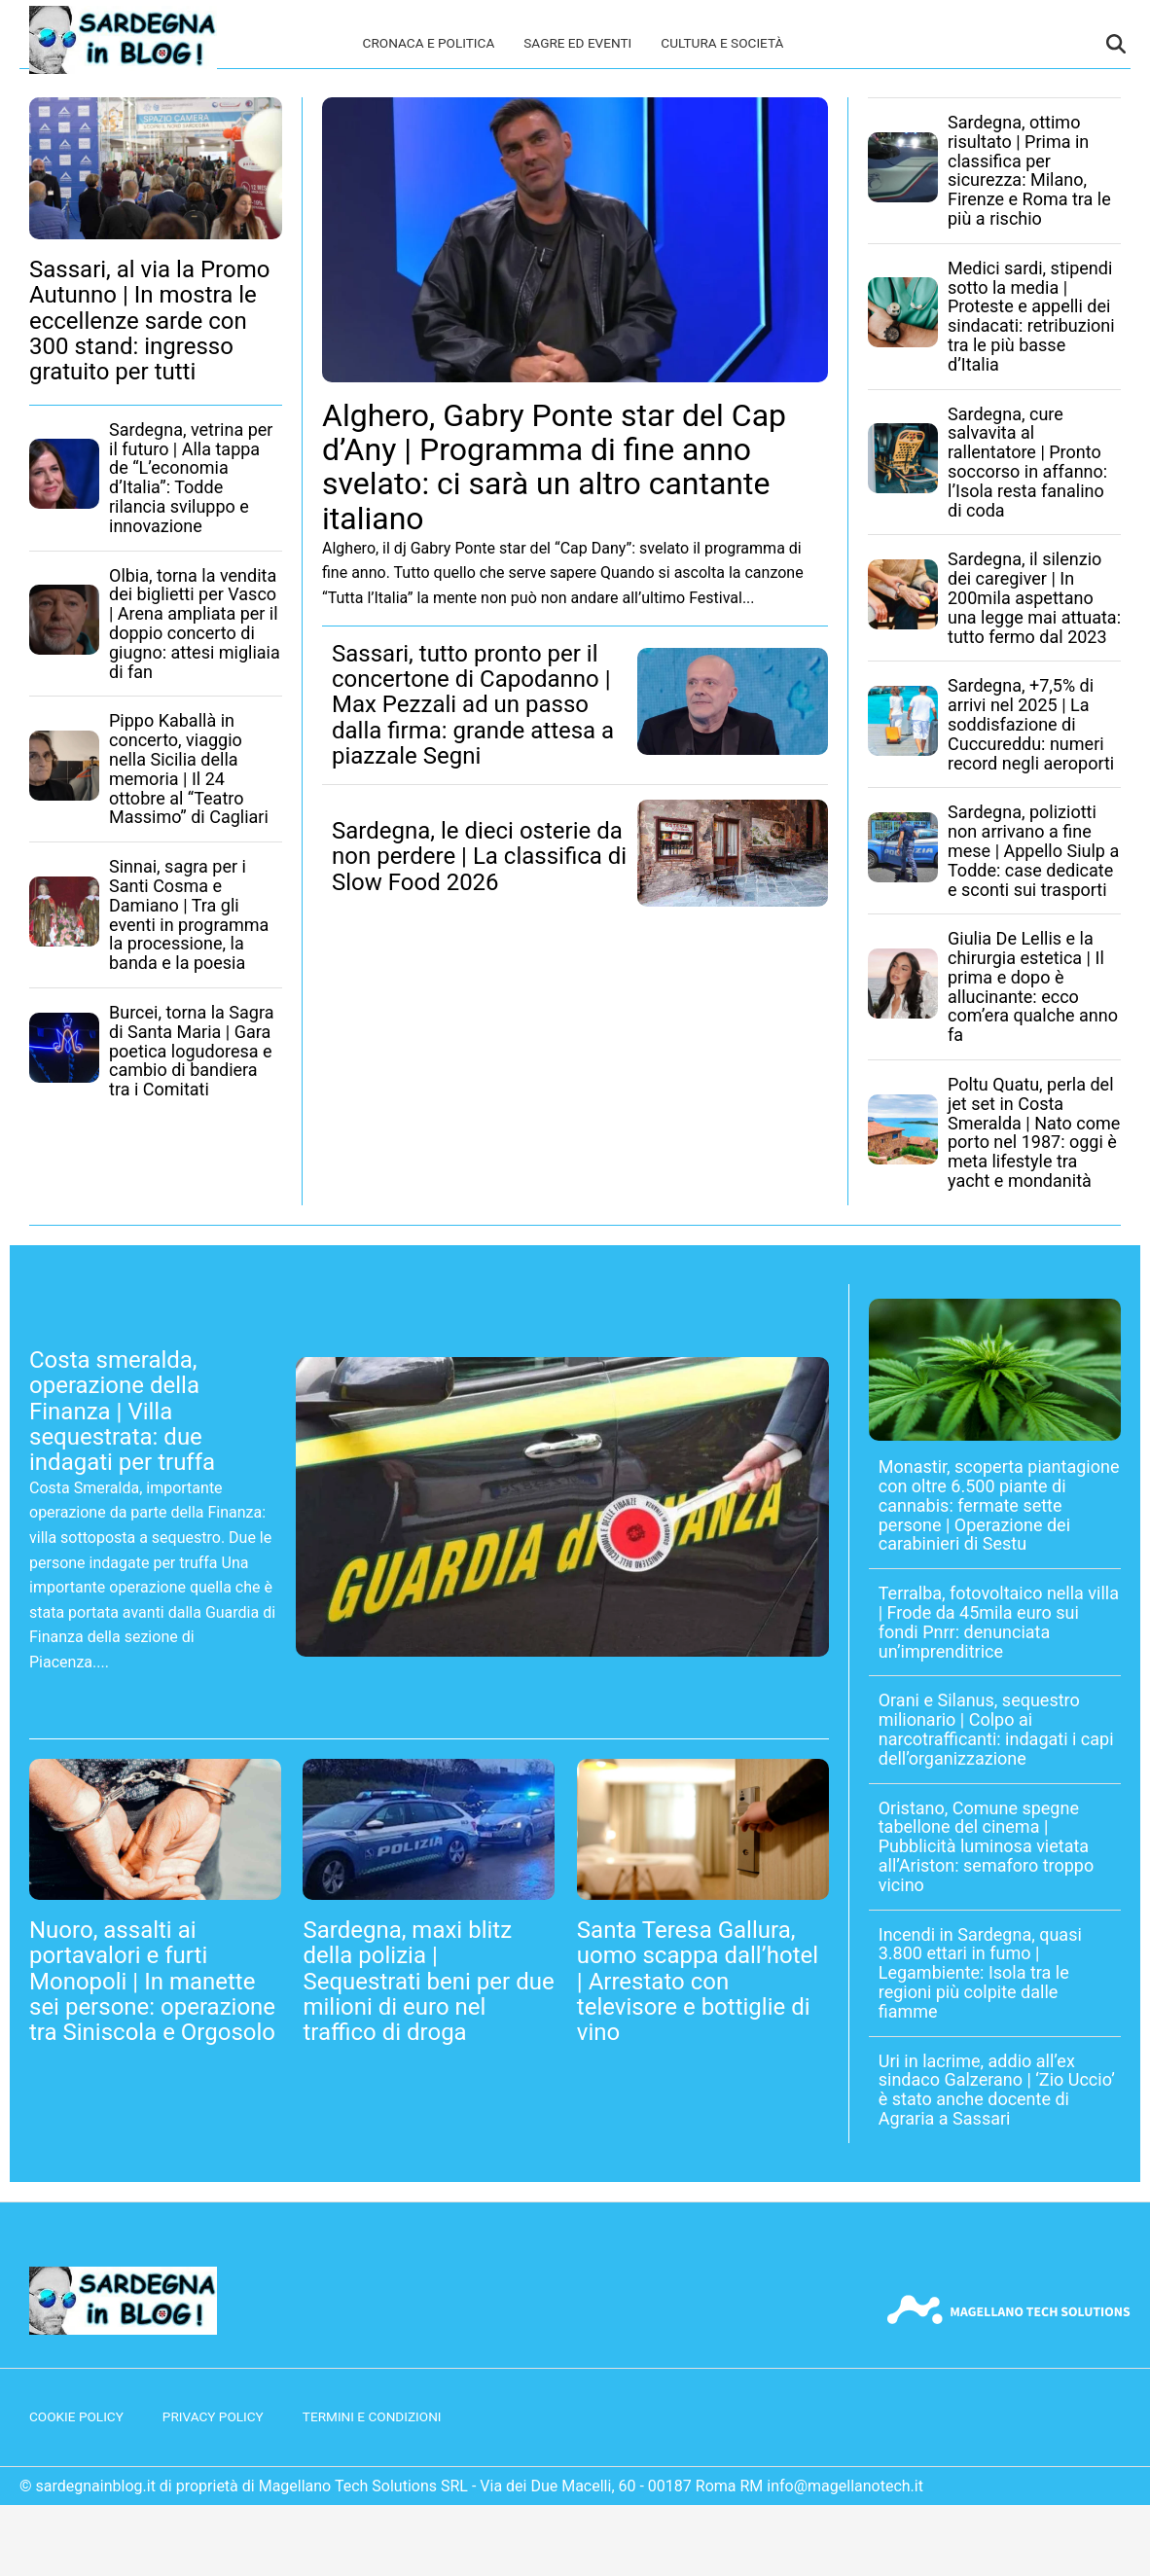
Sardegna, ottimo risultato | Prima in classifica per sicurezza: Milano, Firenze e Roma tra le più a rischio (1029, 170)
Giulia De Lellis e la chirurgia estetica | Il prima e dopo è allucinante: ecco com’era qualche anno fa (1033, 986)
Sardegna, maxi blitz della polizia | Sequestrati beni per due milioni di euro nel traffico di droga (428, 1981)
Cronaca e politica (429, 43)
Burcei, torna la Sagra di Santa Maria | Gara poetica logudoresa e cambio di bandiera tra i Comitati (191, 1050)
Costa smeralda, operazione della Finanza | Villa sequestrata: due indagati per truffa (122, 1411)
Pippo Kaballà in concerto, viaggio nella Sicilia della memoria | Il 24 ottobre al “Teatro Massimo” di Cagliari (189, 768)
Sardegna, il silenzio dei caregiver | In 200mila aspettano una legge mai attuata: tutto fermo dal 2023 (1034, 597)
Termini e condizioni (372, 2416)
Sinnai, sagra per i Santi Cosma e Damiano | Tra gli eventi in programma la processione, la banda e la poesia (189, 914)
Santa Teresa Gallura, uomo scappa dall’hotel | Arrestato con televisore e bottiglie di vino (697, 1981)
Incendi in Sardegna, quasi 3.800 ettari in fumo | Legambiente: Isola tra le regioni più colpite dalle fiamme (980, 1972)
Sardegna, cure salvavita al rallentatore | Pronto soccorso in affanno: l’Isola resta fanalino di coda (1027, 462)
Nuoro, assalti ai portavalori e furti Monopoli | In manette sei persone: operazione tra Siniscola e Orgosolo (152, 1981)
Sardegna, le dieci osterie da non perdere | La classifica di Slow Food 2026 (479, 856)
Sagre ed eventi (577, 43)
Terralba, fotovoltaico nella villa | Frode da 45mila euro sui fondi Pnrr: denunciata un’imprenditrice (999, 1622)
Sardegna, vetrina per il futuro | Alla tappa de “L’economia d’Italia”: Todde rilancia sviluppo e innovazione (190, 477)
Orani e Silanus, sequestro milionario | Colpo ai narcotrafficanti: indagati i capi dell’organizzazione (996, 1729)
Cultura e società (722, 43)
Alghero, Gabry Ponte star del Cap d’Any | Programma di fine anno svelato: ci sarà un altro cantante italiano (554, 467)
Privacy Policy (213, 2416)
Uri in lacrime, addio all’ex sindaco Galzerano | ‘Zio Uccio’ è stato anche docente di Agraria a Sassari (997, 2090)
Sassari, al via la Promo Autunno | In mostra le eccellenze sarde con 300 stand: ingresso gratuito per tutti (149, 321)
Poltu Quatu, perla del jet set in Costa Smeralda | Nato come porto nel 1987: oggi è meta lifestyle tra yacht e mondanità (1034, 1132)
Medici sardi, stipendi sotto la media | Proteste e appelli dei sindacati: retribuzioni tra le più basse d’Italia (1031, 316)
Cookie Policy (76, 2416)
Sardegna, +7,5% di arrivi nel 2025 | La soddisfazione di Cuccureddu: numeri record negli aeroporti (1031, 723)
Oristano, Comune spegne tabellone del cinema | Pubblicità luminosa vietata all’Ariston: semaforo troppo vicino (987, 1846)
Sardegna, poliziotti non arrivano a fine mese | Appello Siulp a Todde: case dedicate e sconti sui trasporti (1033, 850)
